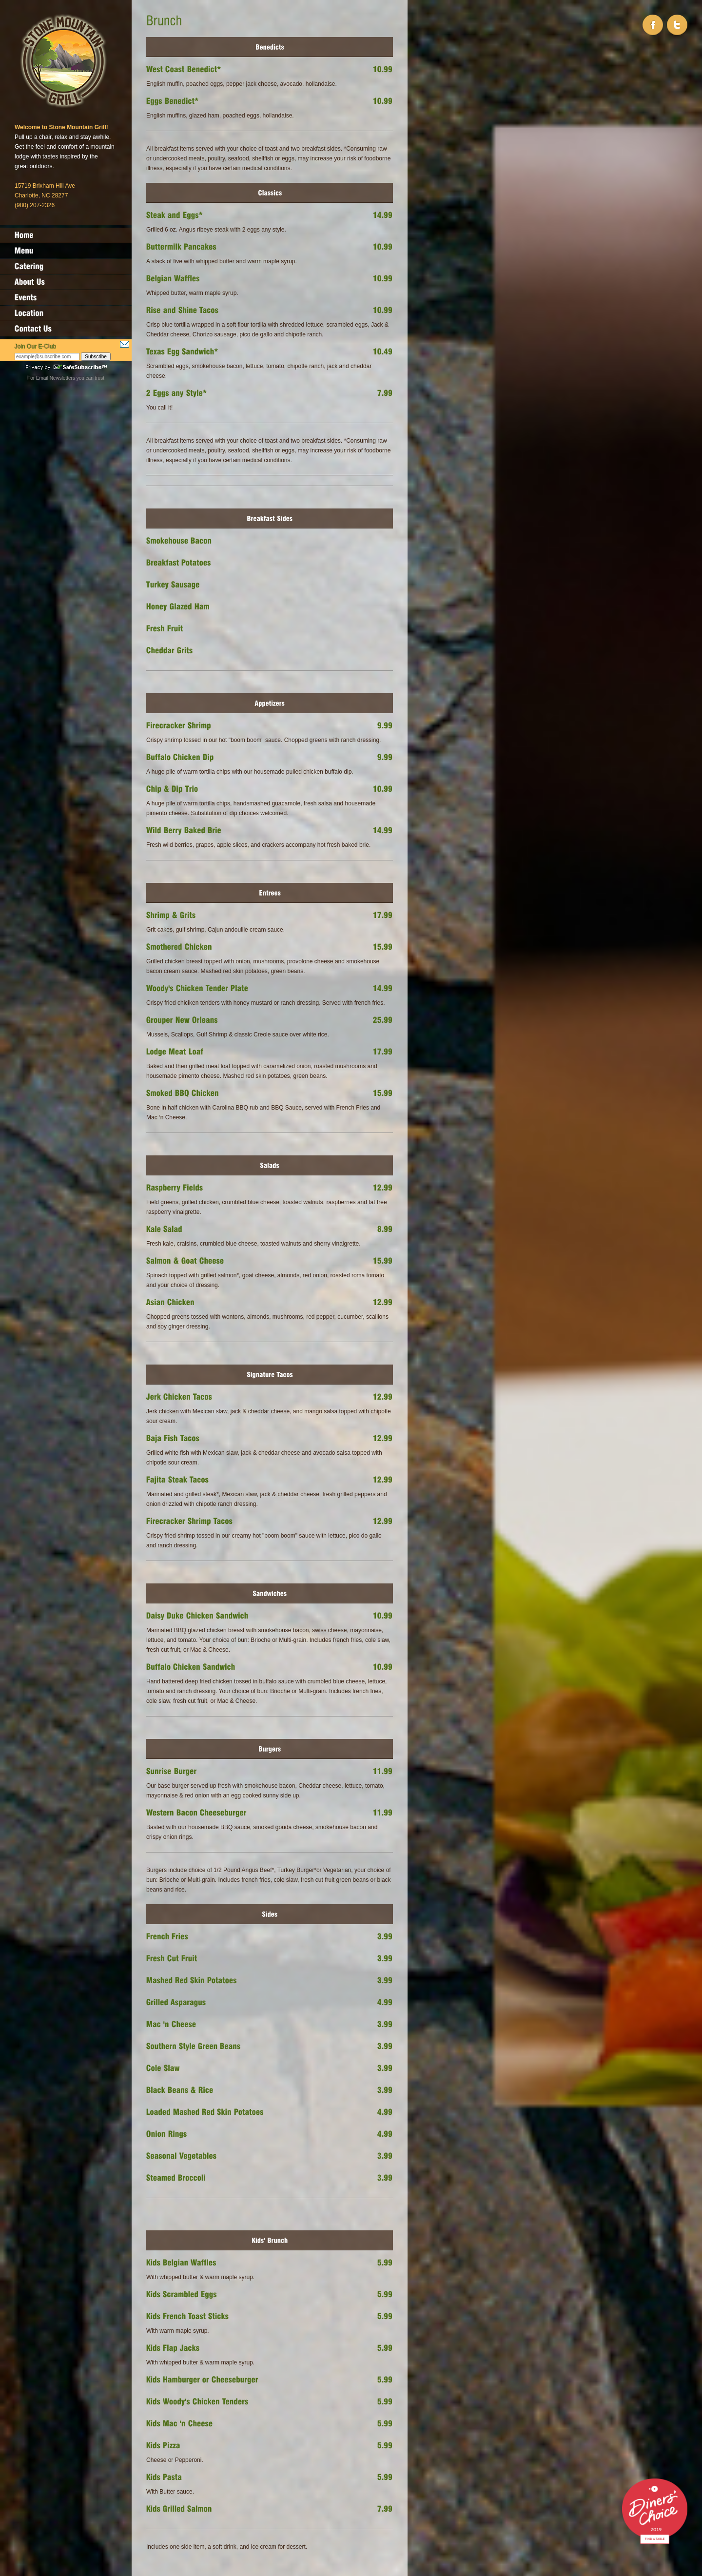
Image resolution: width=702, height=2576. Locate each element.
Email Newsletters (55, 378)
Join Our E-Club (35, 346)
